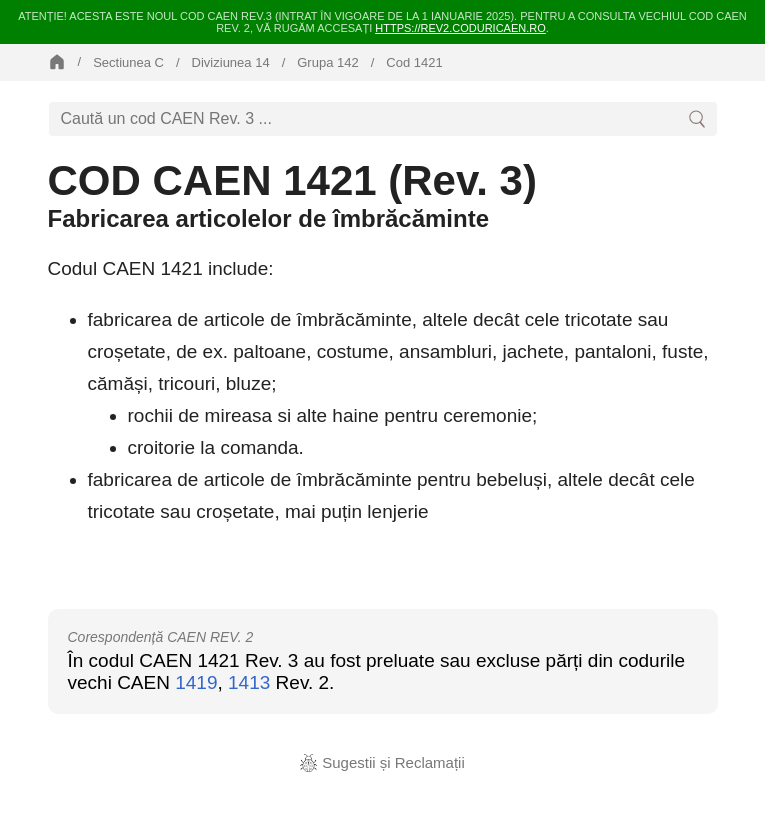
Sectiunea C (128, 62)
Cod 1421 (414, 62)
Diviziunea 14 (231, 62)
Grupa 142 (327, 62)
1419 (196, 682)
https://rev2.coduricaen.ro (460, 28)
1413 (249, 682)
